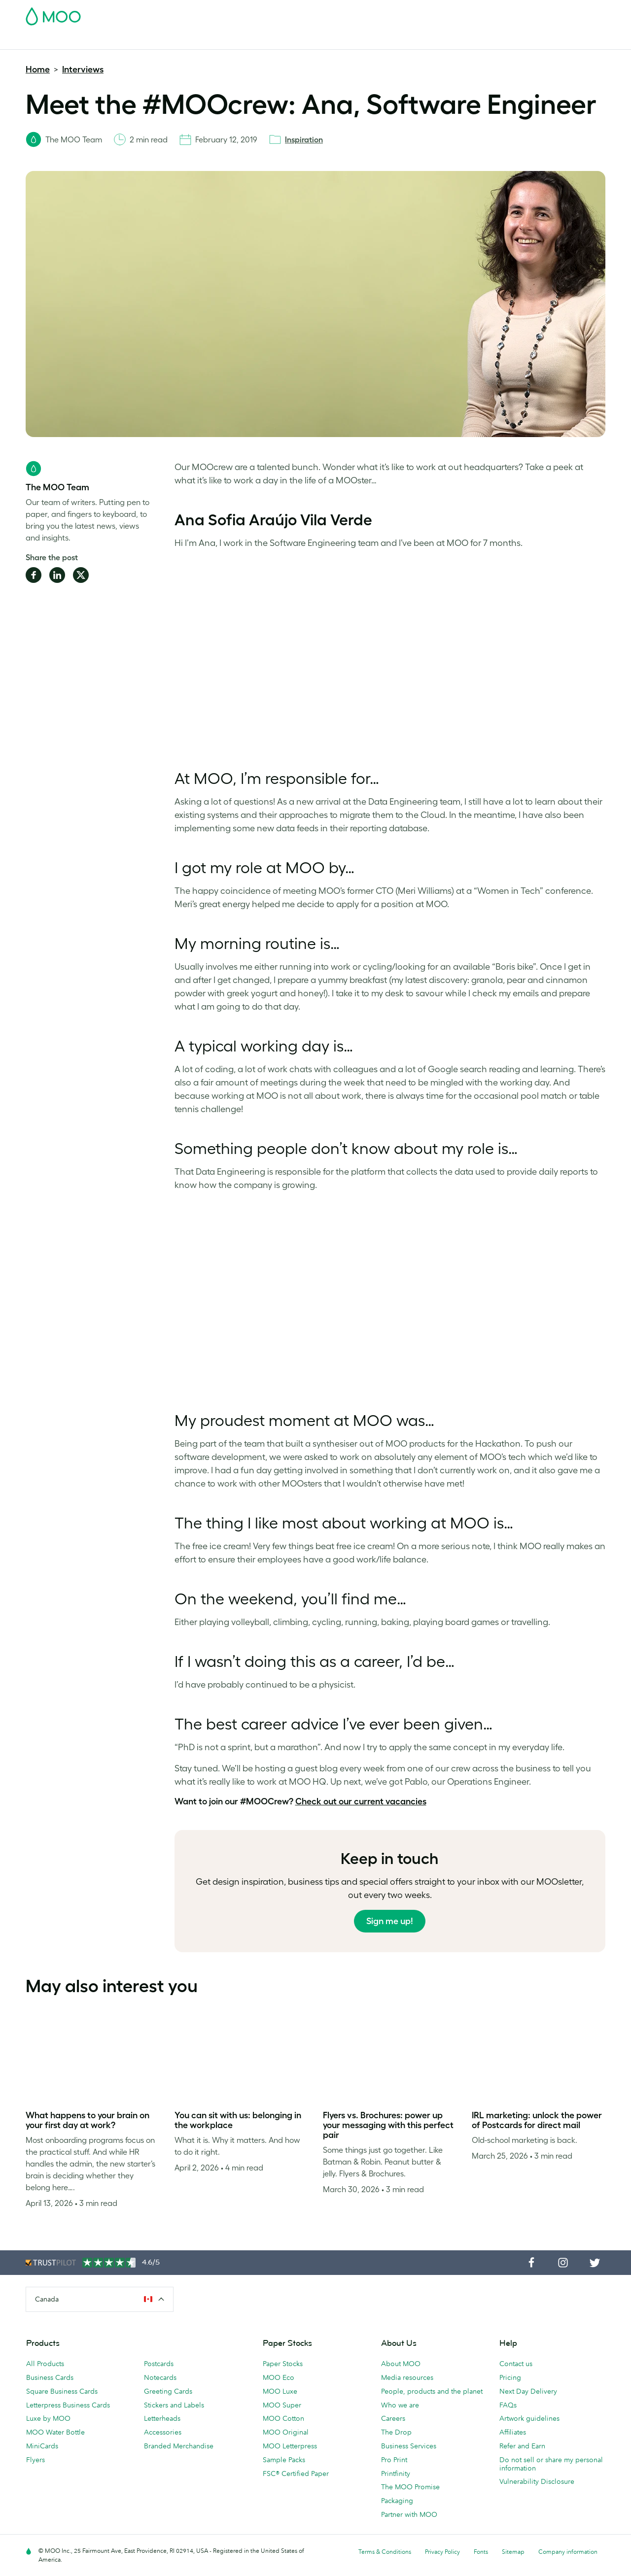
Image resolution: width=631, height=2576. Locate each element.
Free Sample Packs (399, 13)
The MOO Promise (410, 2486)
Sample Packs (284, 2459)
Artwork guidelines (529, 2418)
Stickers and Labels (174, 2405)
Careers (393, 2418)
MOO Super (282, 2405)
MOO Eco (278, 2377)
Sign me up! (389, 1921)
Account (451, 13)
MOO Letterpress (290, 2445)
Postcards (103, 40)
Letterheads (162, 2418)
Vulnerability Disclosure (536, 2481)
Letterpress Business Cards (68, 2405)
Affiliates (512, 2432)
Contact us (515, 2363)
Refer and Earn (522, 2445)
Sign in (485, 13)
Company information (567, 2551)
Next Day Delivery (528, 2391)
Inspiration (304, 139)
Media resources (407, 2377)
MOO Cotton (283, 2418)
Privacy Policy (442, 2551)
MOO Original (286, 2432)
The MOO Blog (492, 40)
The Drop (396, 2432)
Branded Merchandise (353, 40)
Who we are (400, 2405)
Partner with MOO (409, 2514)
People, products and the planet (432, 2391)
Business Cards (51, 40)
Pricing (510, 2377)
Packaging (397, 2500)
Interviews (83, 69)
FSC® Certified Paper (296, 2473)
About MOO (401, 2363)
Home (38, 69)
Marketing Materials (229, 40)
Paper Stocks (283, 2363)
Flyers (35, 2459)
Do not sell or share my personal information (551, 2464)
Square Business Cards (62, 2391)
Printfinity (395, 2473)
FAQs (508, 2405)
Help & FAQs (547, 40)
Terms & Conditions (384, 2551)
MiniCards (42, 2445)
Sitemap (513, 2551)
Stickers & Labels (158, 40)
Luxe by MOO (48, 2418)
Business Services (429, 40)
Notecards (160, 2377)
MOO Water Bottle (55, 2432)
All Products (45, 2363)
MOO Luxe (280, 2391)
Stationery (289, 40)
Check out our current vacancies (360, 1801)
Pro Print (394, 2459)
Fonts (481, 2551)
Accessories (162, 2432)
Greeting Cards (168, 2391)
